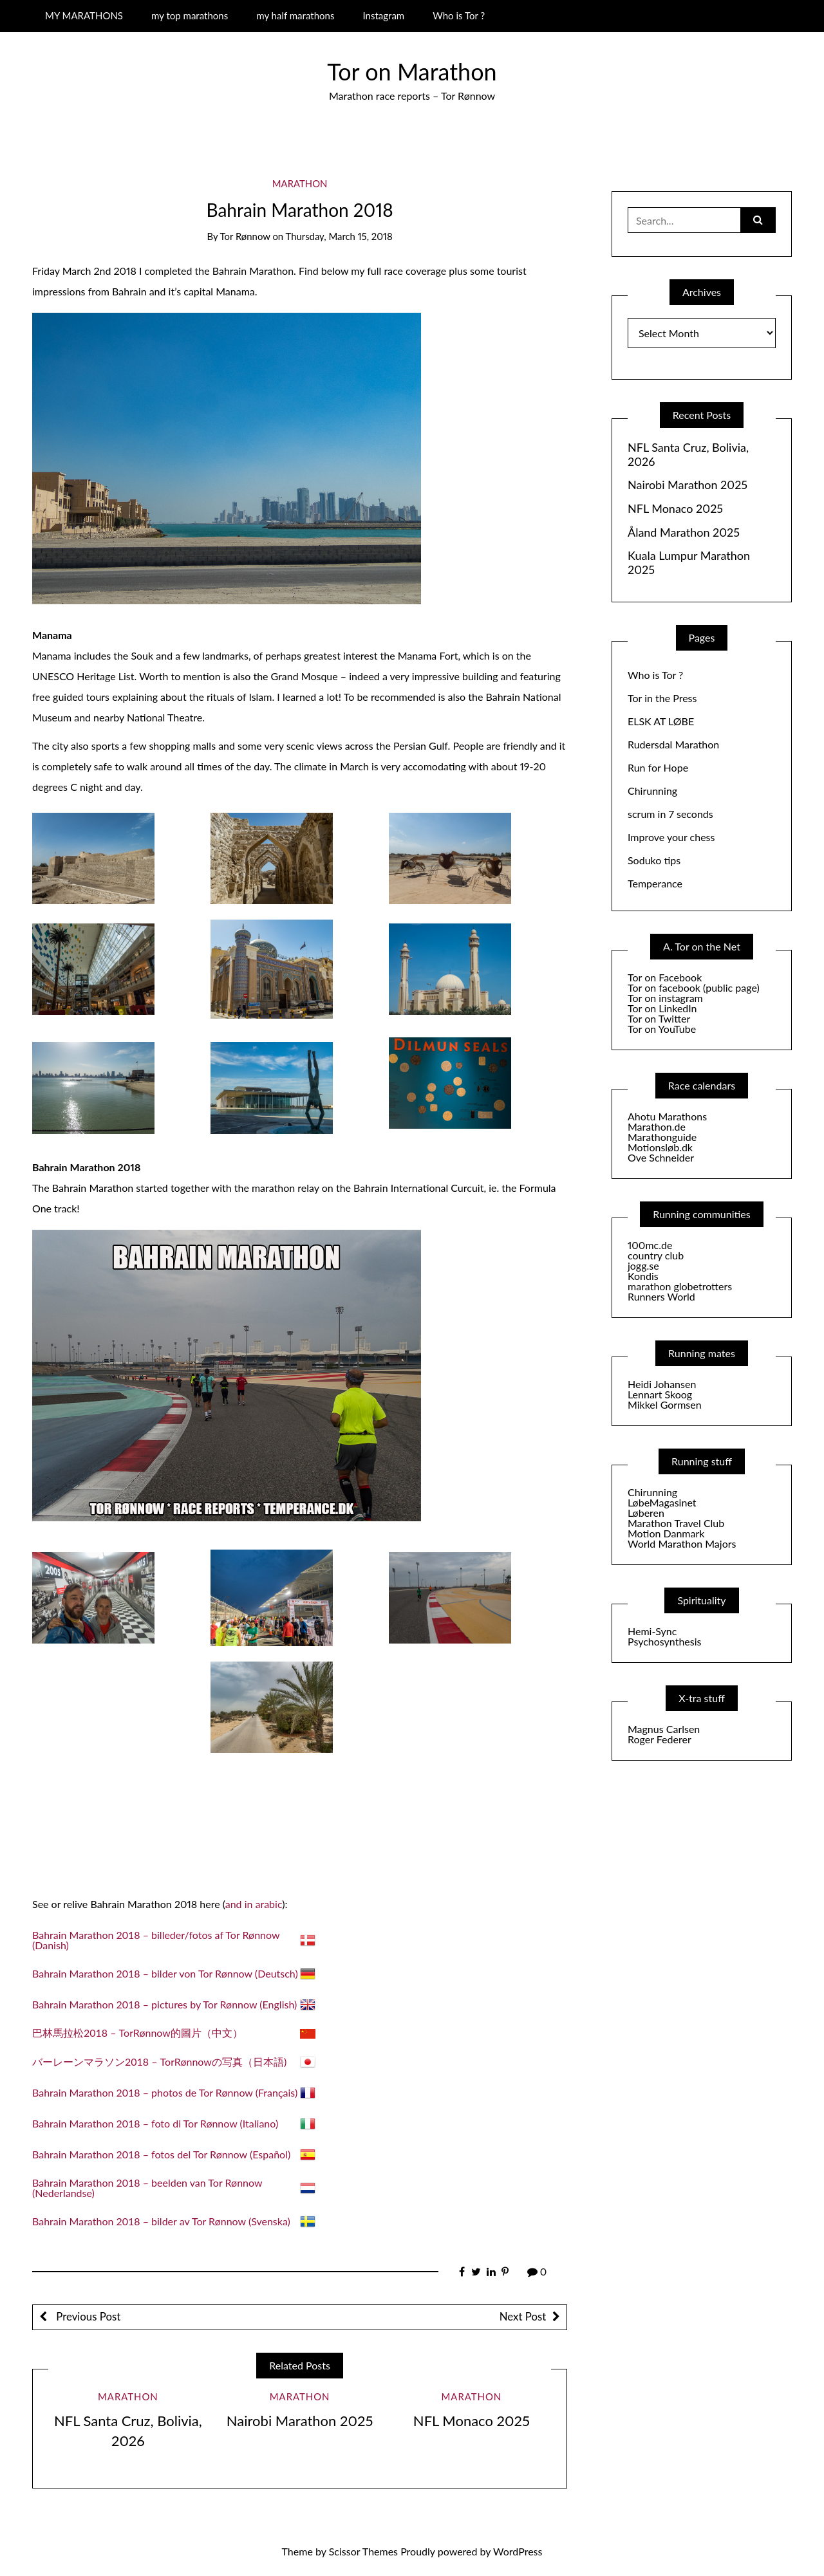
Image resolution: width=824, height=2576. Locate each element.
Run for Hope (658, 767)
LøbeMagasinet (662, 1502)
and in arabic (254, 1904)
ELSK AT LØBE (661, 721)
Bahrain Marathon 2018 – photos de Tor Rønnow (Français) (164, 2092)
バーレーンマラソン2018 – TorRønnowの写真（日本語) (159, 2061)
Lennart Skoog (660, 1394)
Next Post (523, 2316)
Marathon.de (657, 1126)
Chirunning (652, 790)
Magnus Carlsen (664, 1729)
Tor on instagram (665, 998)
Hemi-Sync (652, 1631)
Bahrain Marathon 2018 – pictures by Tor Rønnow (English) (164, 2004)
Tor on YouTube (662, 1029)
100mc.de (650, 1245)
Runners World (661, 1296)
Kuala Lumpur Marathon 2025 (689, 563)
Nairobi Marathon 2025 (300, 2420)
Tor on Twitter (659, 1018)
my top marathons (189, 15)
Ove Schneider (661, 1157)
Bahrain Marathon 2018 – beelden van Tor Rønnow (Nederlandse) (147, 2187)
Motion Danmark (666, 1533)
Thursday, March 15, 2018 (339, 236)
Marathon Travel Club (676, 1523)
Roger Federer (659, 1739)
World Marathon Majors (682, 1543)
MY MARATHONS (84, 15)
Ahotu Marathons (667, 1116)
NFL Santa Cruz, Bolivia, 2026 (688, 454)
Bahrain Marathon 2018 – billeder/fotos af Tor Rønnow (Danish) (155, 1940)
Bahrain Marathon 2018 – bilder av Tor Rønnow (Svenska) (161, 2221)
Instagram (383, 15)
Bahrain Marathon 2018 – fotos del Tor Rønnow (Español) (161, 2154)
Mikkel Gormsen (665, 1404)
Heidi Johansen (662, 1384)
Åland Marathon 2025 (684, 532)
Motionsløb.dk (660, 1147)
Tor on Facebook (665, 977)
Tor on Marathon (411, 71)
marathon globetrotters (680, 1286)
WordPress (517, 2551)
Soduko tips (654, 860)
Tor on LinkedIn (662, 1008)
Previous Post (86, 2316)
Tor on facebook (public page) (694, 987)
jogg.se (643, 1265)
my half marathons (295, 15)
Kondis (643, 1276)
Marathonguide (662, 1137)
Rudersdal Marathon (673, 744)
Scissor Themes (363, 2551)
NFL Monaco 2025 (471, 2420)
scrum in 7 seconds (670, 814)
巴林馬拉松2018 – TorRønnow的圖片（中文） (137, 2032)
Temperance (655, 883)
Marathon (300, 183)
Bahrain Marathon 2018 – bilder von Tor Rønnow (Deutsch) (165, 1973)
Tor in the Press (662, 698)
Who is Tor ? (459, 15)
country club (656, 1255)
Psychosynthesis (665, 1641)
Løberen (646, 1512)
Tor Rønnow (245, 236)
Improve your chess (671, 837)
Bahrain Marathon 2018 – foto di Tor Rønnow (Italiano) (155, 2123)
